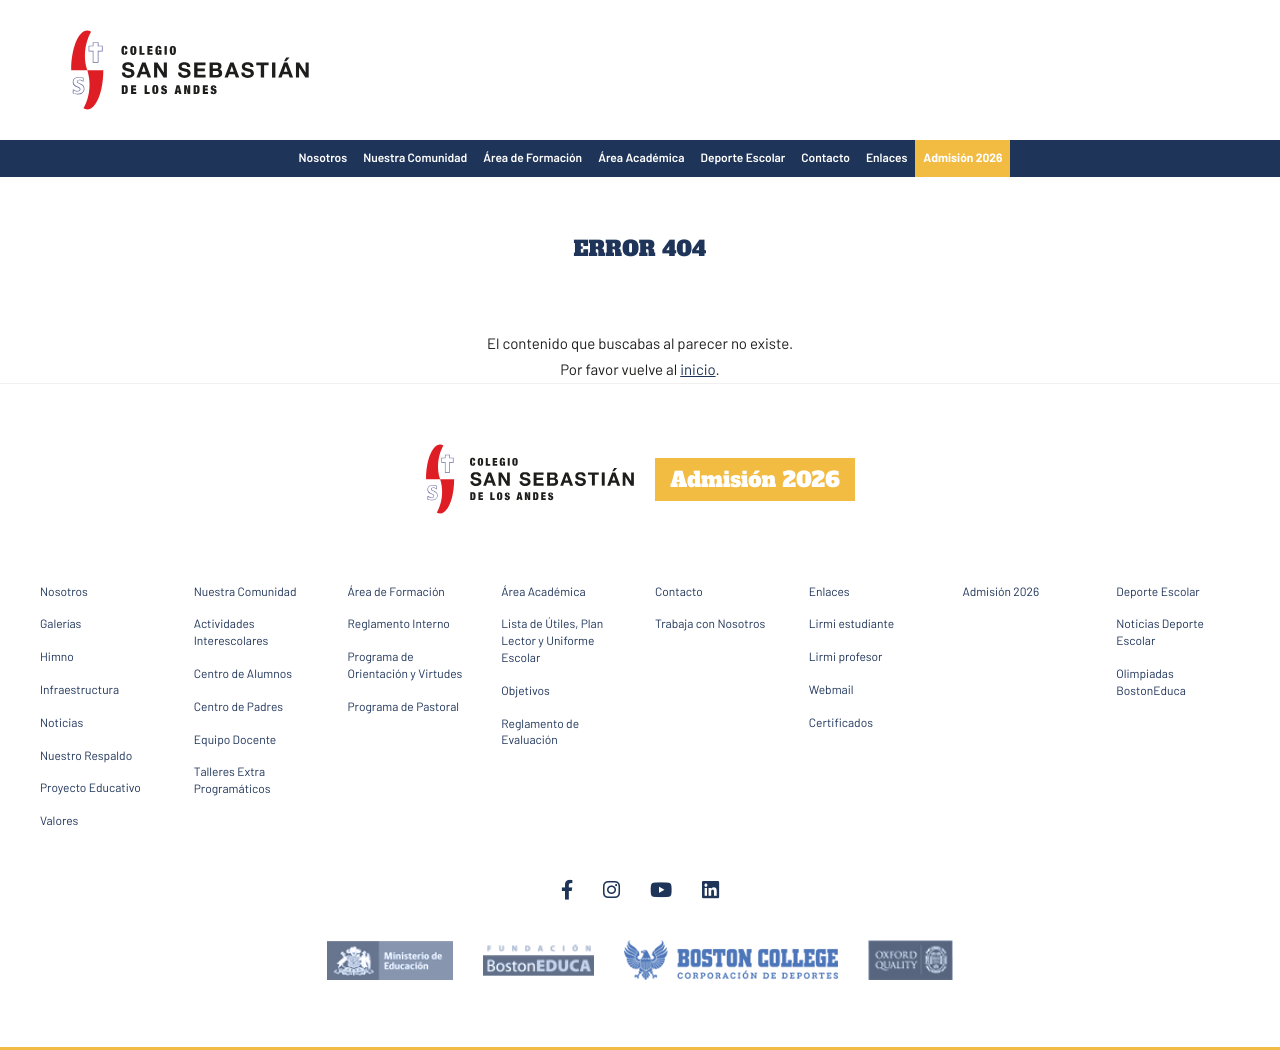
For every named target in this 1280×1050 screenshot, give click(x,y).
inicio (697, 369)
